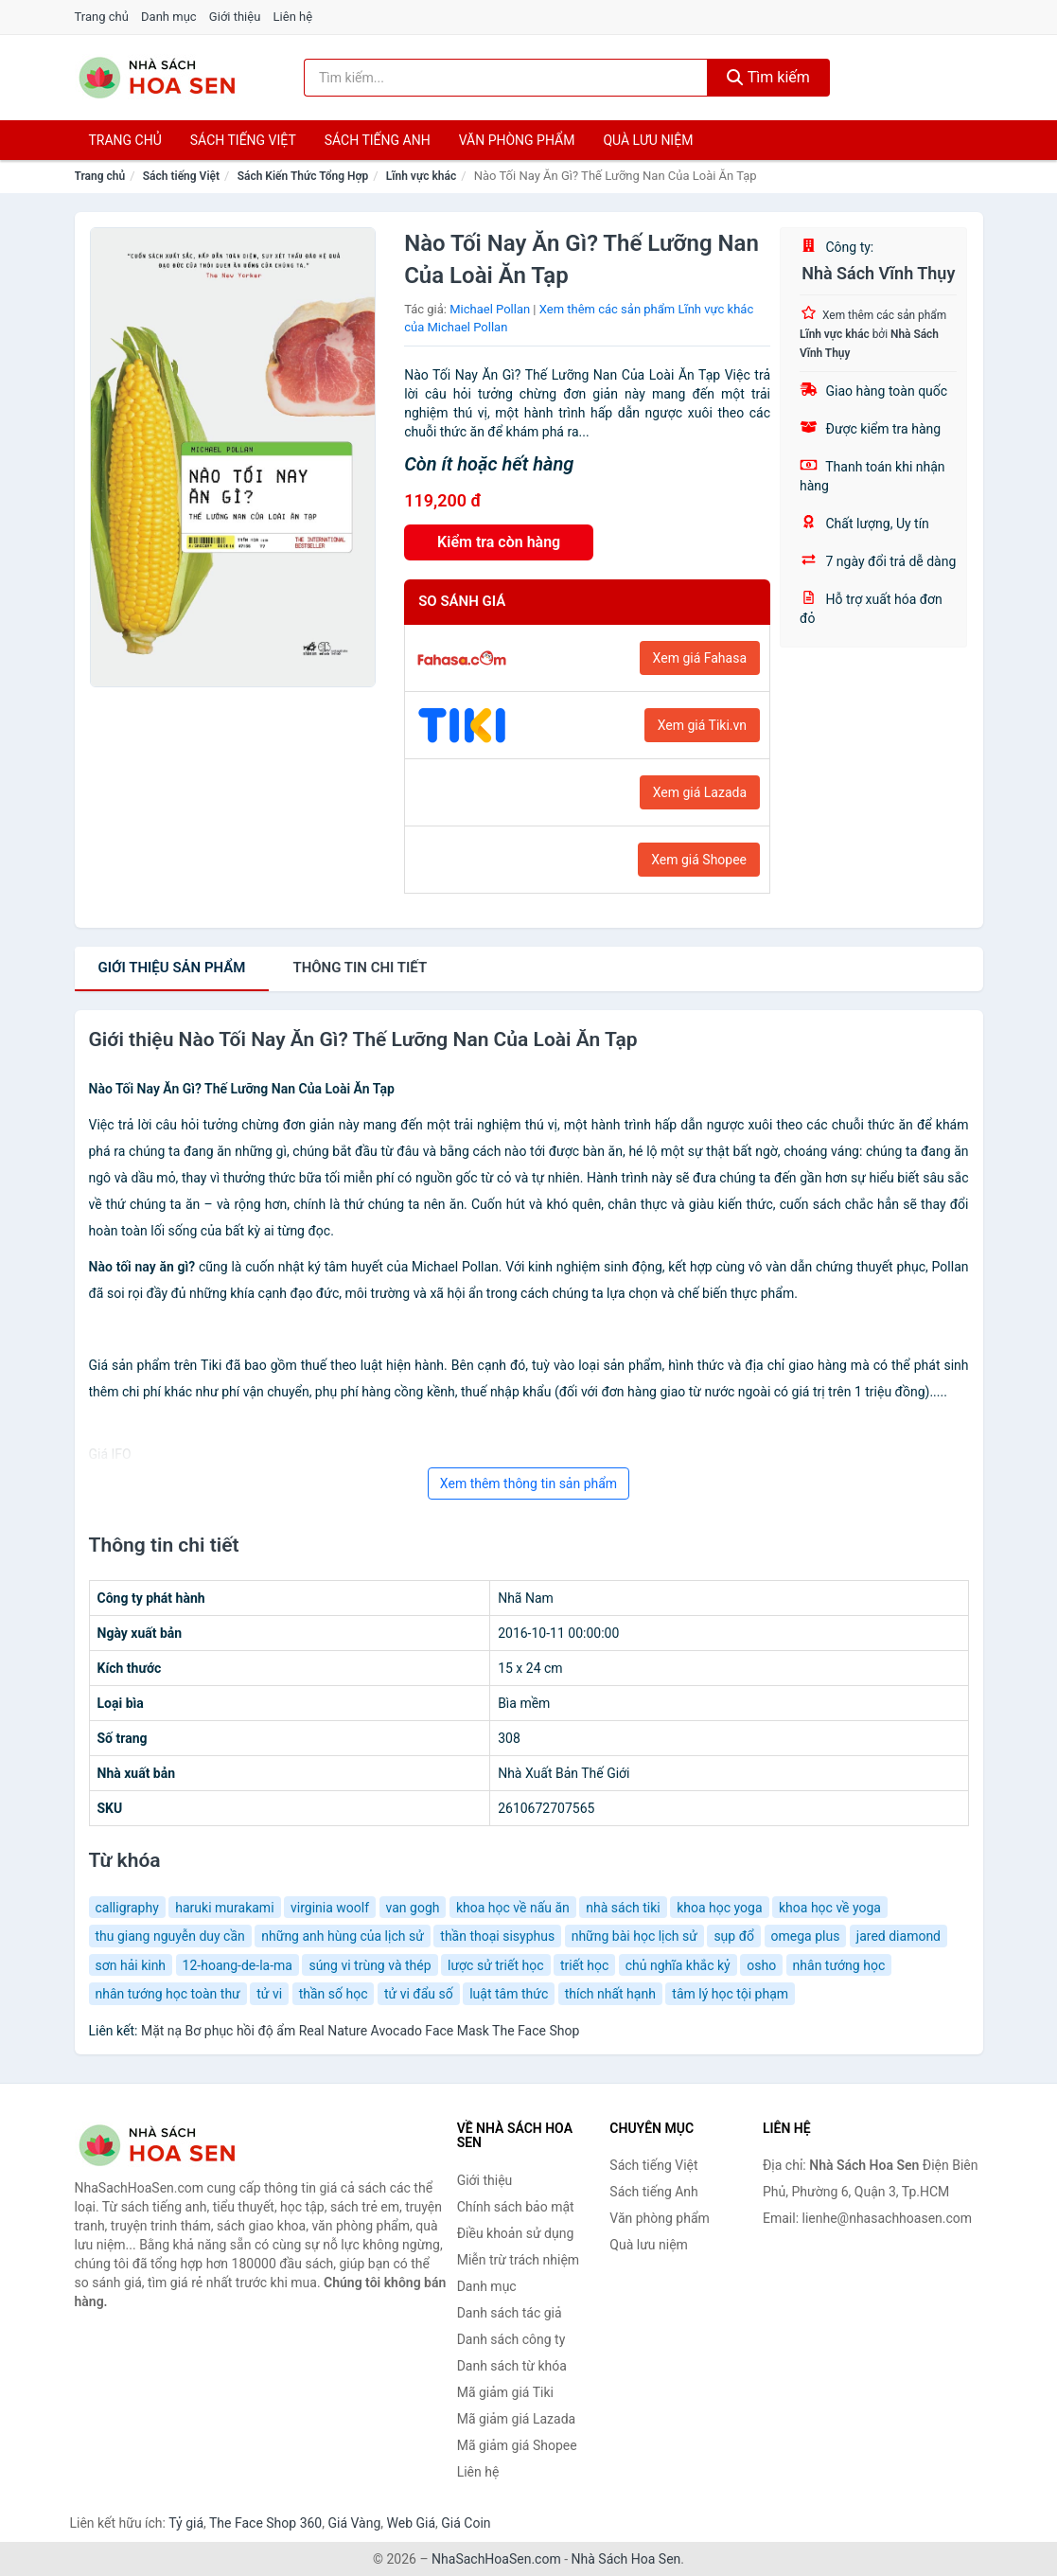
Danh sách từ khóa (512, 2365)
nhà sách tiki (623, 1907)
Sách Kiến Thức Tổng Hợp (303, 176)
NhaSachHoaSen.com (496, 2559)
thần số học (333, 1993)
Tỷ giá (185, 2523)
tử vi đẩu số (418, 1993)
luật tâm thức (508, 1993)
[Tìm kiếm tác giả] (506, 78)
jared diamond (898, 1936)
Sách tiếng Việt (181, 176)
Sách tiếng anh (378, 140)
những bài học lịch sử (634, 1936)
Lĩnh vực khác (421, 176)
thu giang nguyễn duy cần (170, 1936)
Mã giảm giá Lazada (516, 2418)
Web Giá (411, 2523)
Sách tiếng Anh (653, 2191)
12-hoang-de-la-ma (237, 1965)
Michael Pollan (489, 309)
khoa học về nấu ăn (513, 1907)
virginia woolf (330, 1907)
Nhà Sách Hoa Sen (626, 2559)
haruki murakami (224, 1907)
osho (761, 1965)
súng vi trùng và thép (369, 1965)
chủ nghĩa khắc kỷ (678, 1965)
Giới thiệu (234, 16)
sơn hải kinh (131, 1965)
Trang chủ (102, 16)
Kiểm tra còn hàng (498, 542)
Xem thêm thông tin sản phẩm (528, 1483)
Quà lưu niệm (648, 140)
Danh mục (169, 16)
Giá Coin (465, 2523)
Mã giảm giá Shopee (517, 2445)
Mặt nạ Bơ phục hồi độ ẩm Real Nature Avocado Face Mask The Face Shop (360, 2030)
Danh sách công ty (511, 2339)
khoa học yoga (719, 1907)
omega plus (805, 1936)
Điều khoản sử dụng (515, 2233)
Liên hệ (293, 16)
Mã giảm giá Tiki (505, 2392)
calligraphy (127, 1907)
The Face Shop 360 (265, 2523)
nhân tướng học (839, 1965)
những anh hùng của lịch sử (342, 1936)
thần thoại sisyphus (497, 1936)
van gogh (413, 1907)
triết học (584, 1965)
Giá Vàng (353, 2523)
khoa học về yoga (830, 1907)
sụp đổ (733, 1936)
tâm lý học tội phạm (730, 1993)
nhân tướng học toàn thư (168, 1993)
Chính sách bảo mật (515, 2206)
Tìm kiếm (768, 77)
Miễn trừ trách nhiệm (518, 2259)
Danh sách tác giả (509, 2312)
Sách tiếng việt (243, 140)
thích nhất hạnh (610, 1993)
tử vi (269, 1993)
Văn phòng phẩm (517, 140)
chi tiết (359, 967)
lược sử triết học (495, 1965)
